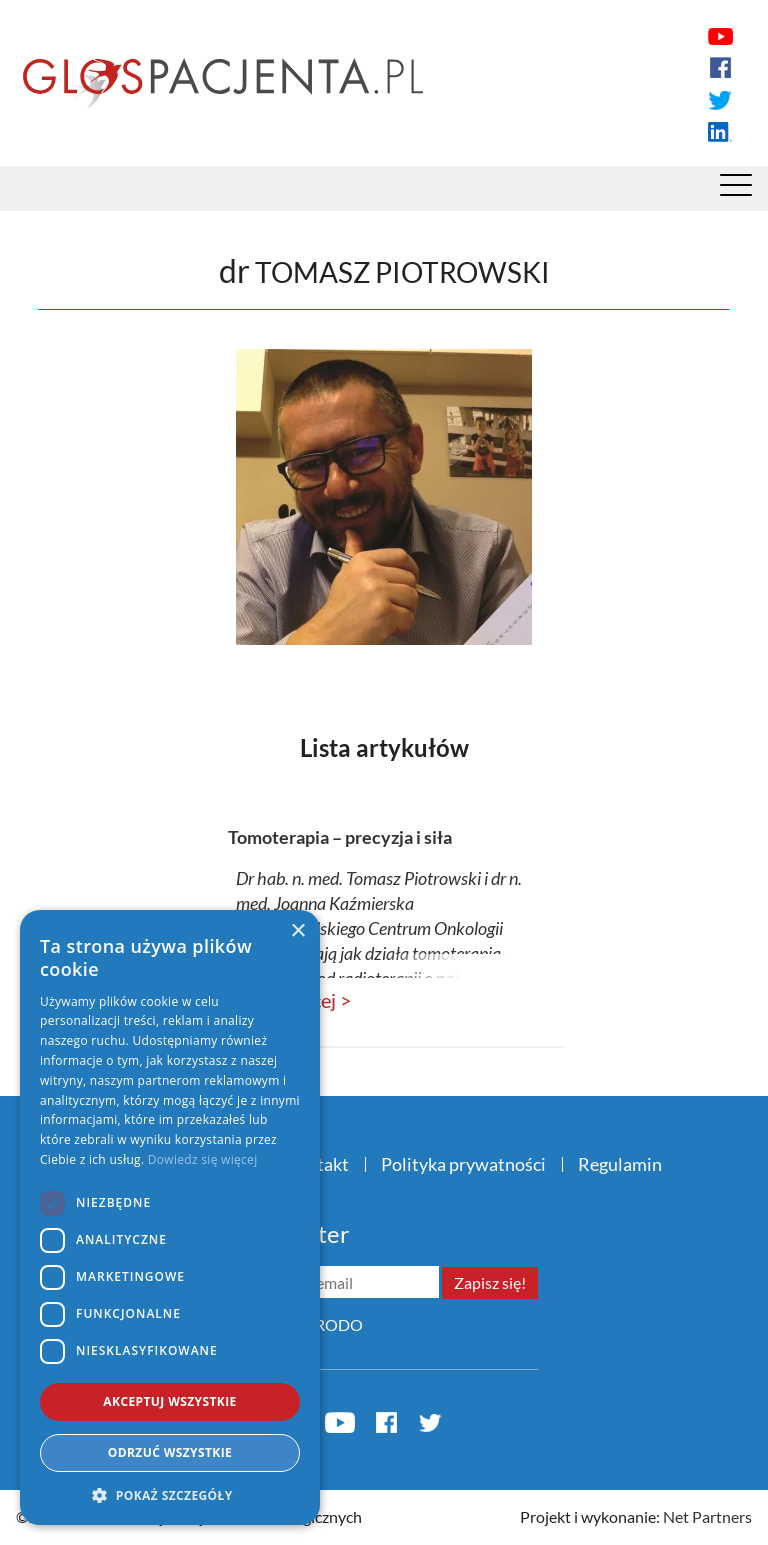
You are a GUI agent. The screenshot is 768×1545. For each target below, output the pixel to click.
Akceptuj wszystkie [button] (169, 1401)
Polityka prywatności (463, 1164)
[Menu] (736, 190)
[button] (170, 1495)
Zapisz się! (490, 1282)
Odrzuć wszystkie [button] (170, 1452)
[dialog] (170, 1217)
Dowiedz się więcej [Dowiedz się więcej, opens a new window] (203, 1159)
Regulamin (620, 1164)
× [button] (297, 931)
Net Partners (707, 1516)
